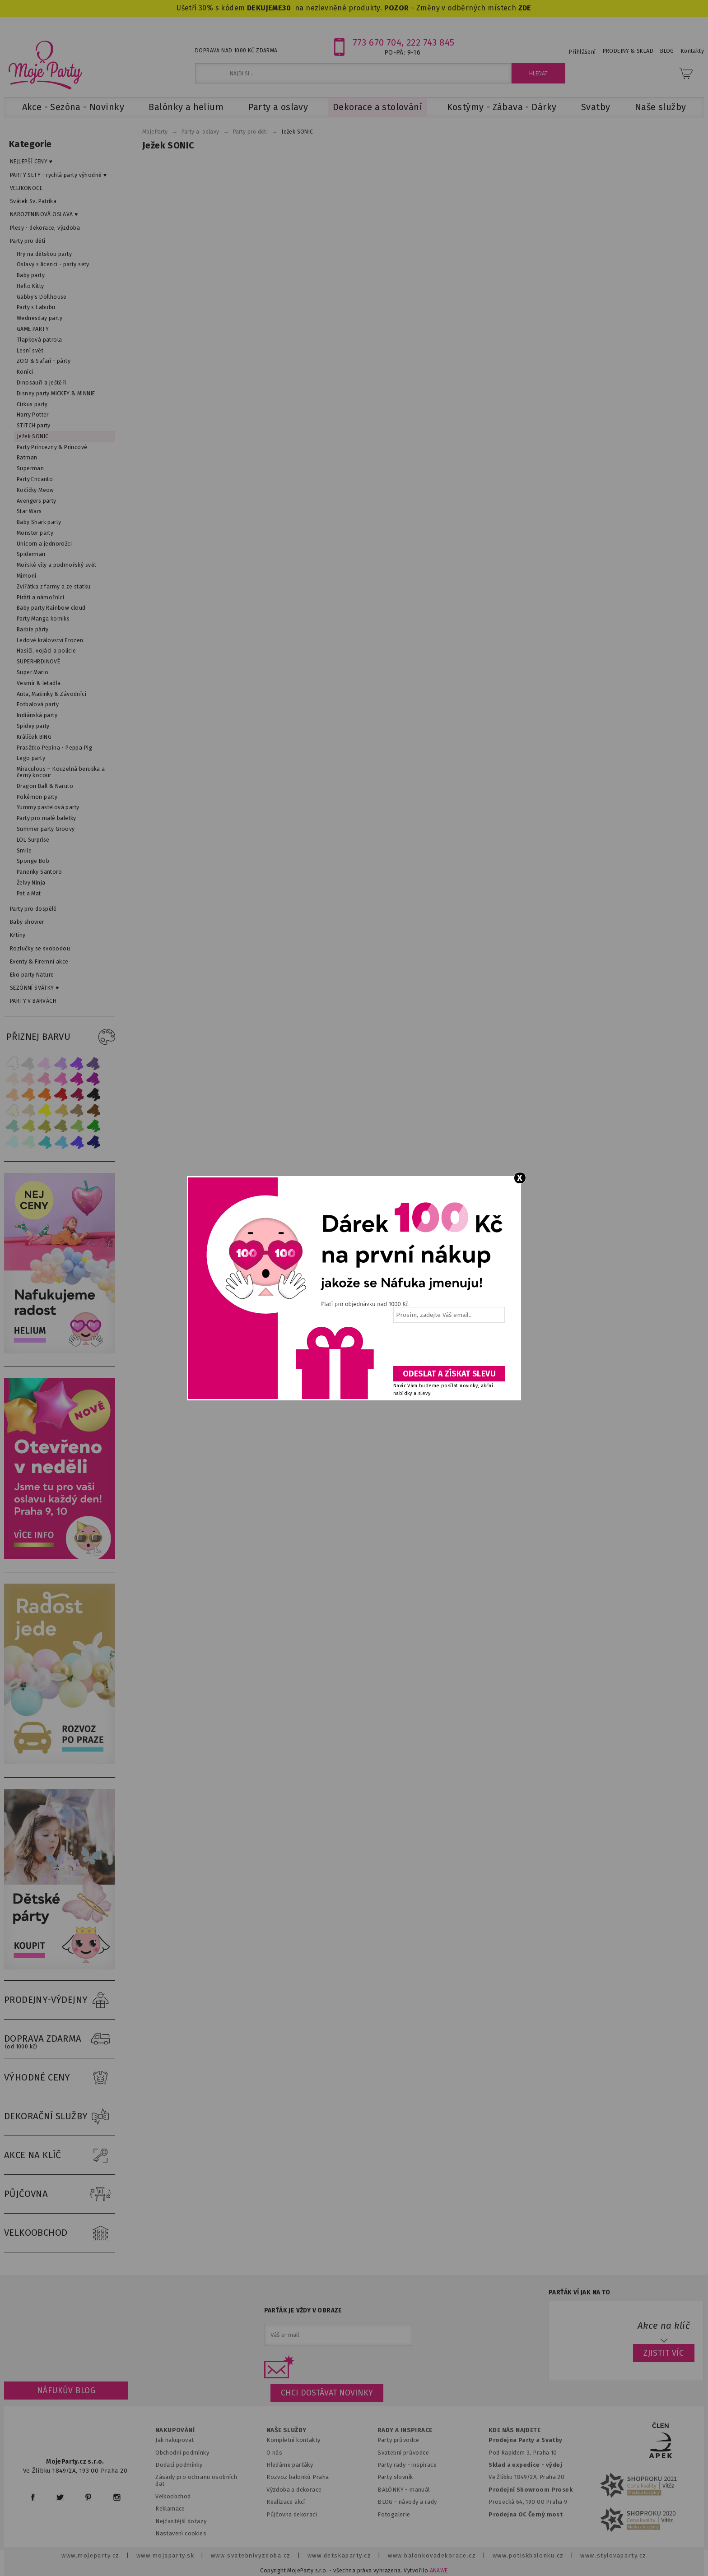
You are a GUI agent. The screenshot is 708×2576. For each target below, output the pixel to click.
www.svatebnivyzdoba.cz (251, 2555)
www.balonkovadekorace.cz (432, 2555)
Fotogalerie (393, 2514)
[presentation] (448, 1347)
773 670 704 (377, 42)
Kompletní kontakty (293, 2440)
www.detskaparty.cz (339, 2555)
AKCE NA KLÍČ (59, 2155)
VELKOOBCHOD (59, 2233)
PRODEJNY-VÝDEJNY (59, 2000)
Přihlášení (582, 52)
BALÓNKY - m (396, 2489)
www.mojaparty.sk (165, 2555)
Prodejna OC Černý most (526, 2514)
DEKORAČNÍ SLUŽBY (59, 2116)
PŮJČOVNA (59, 2194)
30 (286, 8)
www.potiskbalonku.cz (528, 2555)
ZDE (524, 8)
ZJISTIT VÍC (663, 2353)
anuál (422, 2489)
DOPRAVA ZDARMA (59, 2039)
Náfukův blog (66, 2390)
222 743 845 (430, 42)
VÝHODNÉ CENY (59, 2077)
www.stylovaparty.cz (613, 2555)
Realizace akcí (285, 2501)
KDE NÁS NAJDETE (514, 2430)
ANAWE (439, 2570)
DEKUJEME (264, 8)
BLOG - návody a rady (407, 2501)
